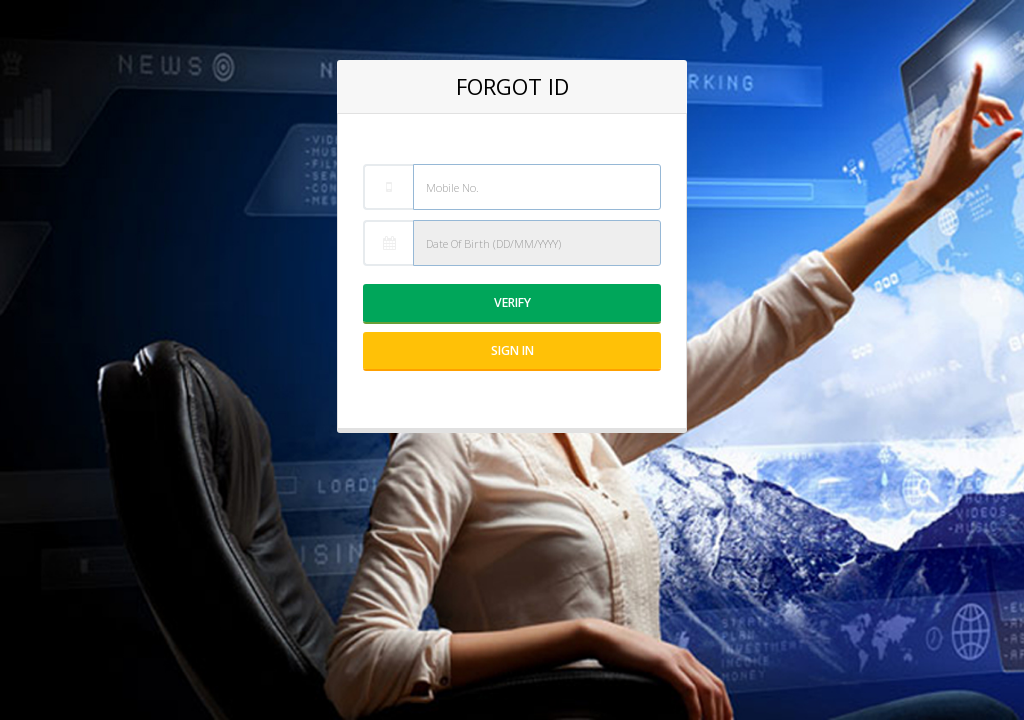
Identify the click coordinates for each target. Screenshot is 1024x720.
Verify (512, 302)
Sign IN (512, 350)
